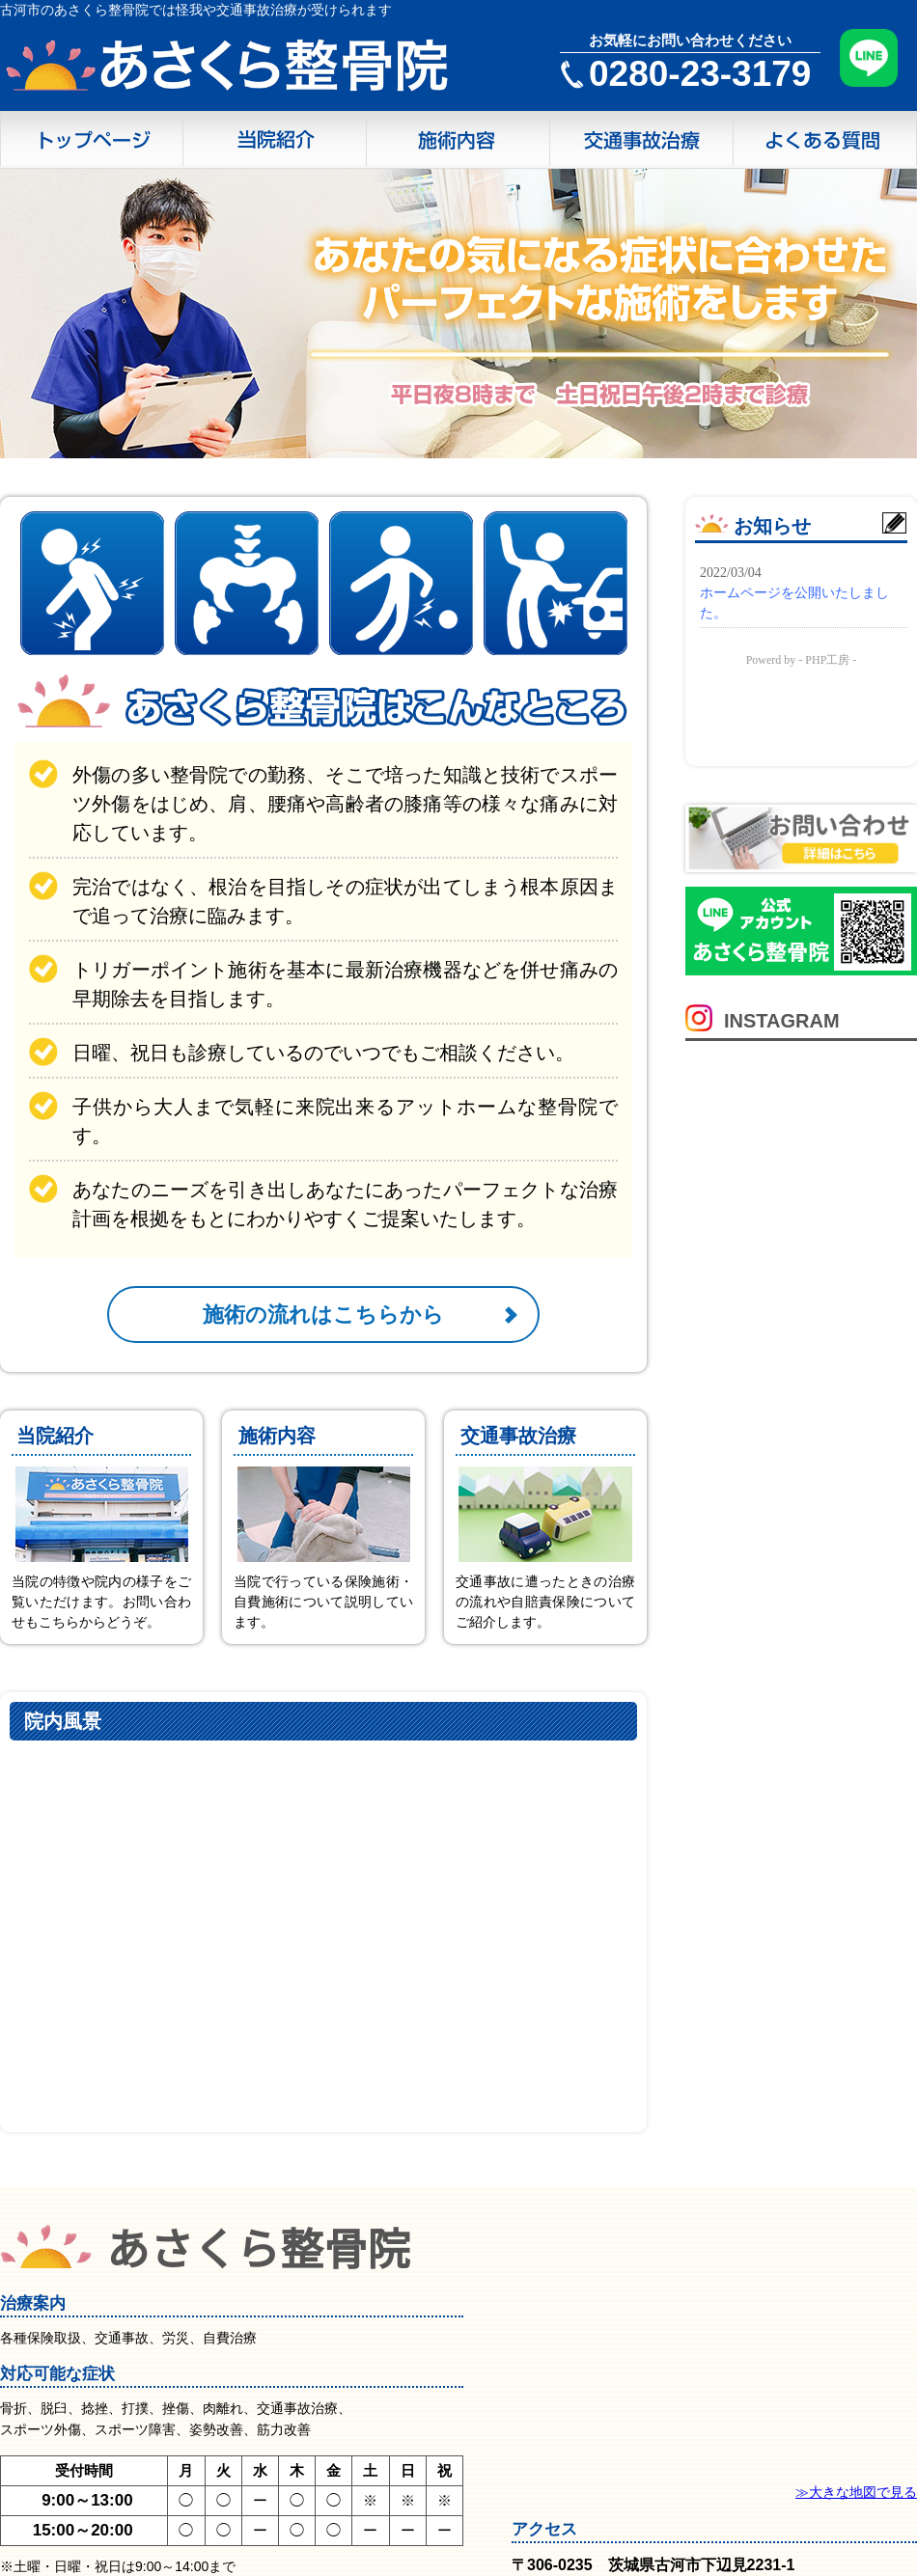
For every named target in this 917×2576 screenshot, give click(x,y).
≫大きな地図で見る (856, 2492)
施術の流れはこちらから (323, 1314)
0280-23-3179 (700, 74)
